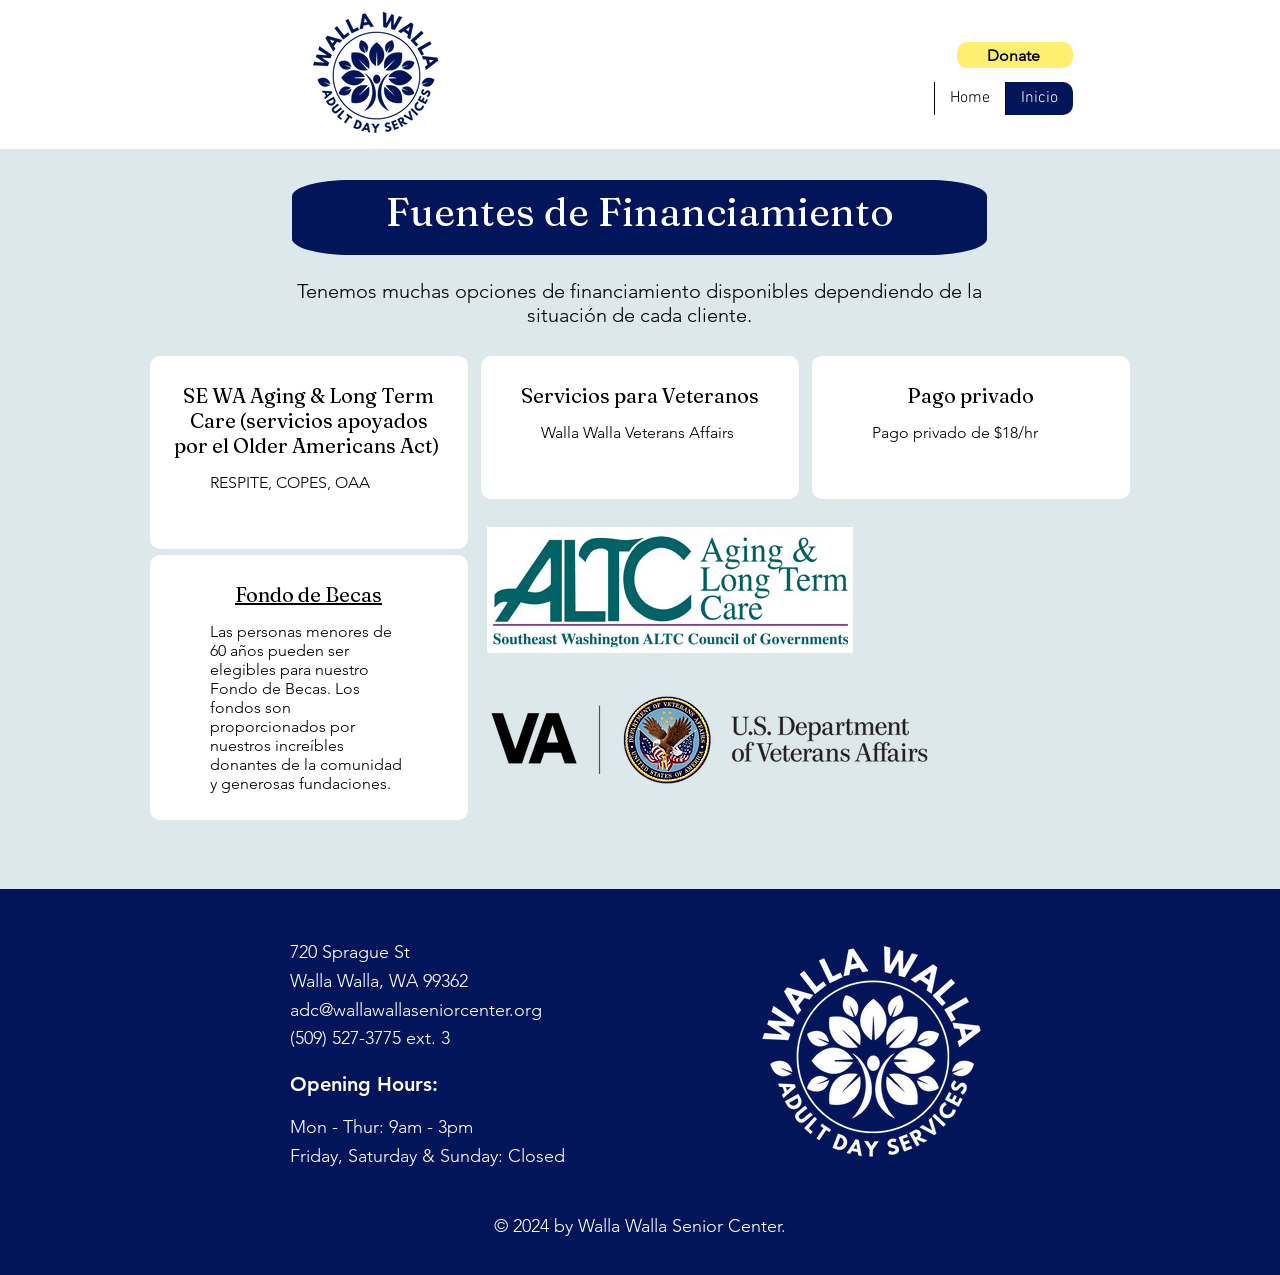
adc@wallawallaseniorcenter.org (416, 1010)
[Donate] (1015, 55)
